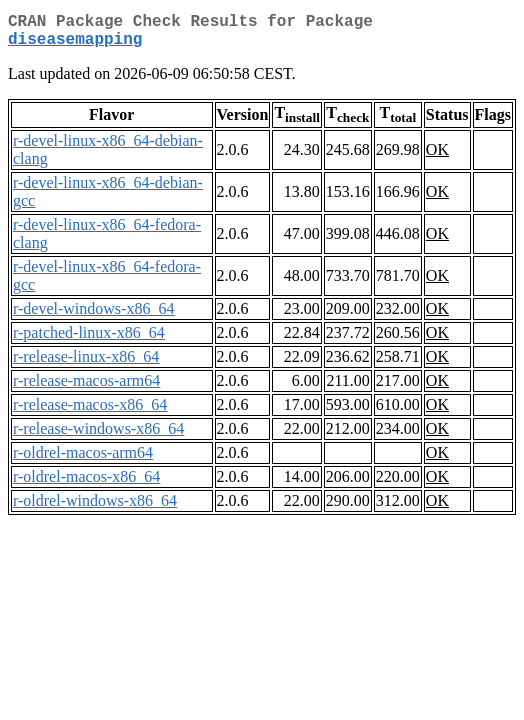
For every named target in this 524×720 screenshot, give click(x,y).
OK (437, 157)
